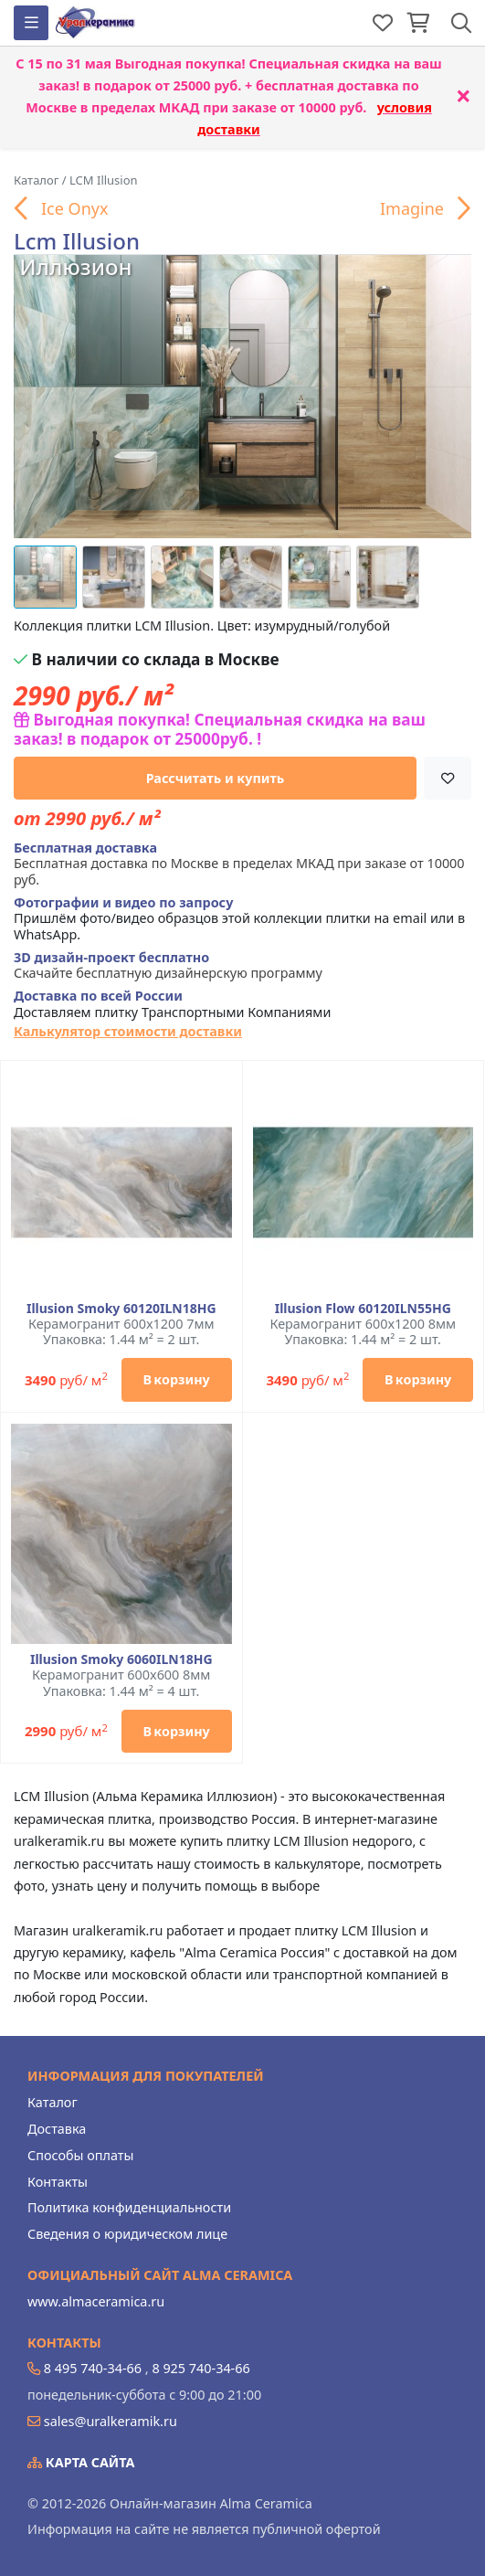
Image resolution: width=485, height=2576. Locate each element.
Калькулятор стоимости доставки (128, 1031)
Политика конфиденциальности (129, 2207)
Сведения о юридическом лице (127, 2233)
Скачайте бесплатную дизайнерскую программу (168, 965)
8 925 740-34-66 (200, 2368)
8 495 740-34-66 (93, 2368)
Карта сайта (81, 2462)
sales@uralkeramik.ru (110, 2421)
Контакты (57, 2181)
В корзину (175, 1379)
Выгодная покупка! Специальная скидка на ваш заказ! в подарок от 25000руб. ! (220, 729)
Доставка (56, 2128)
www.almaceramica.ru (95, 2301)
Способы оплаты (80, 2155)
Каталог (52, 2102)
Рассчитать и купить (215, 778)
